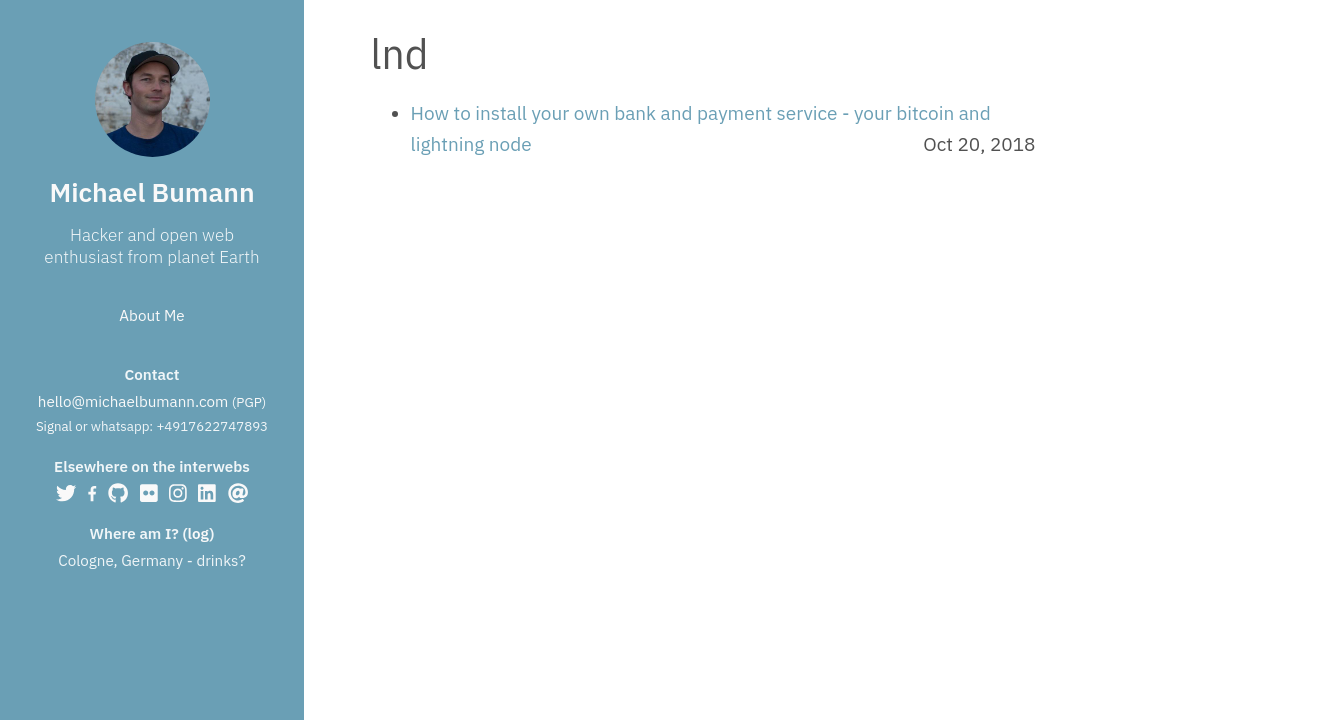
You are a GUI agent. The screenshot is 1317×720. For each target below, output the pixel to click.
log (199, 533)
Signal (54, 426)
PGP (248, 402)
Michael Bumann (151, 192)
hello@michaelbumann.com (133, 401)
